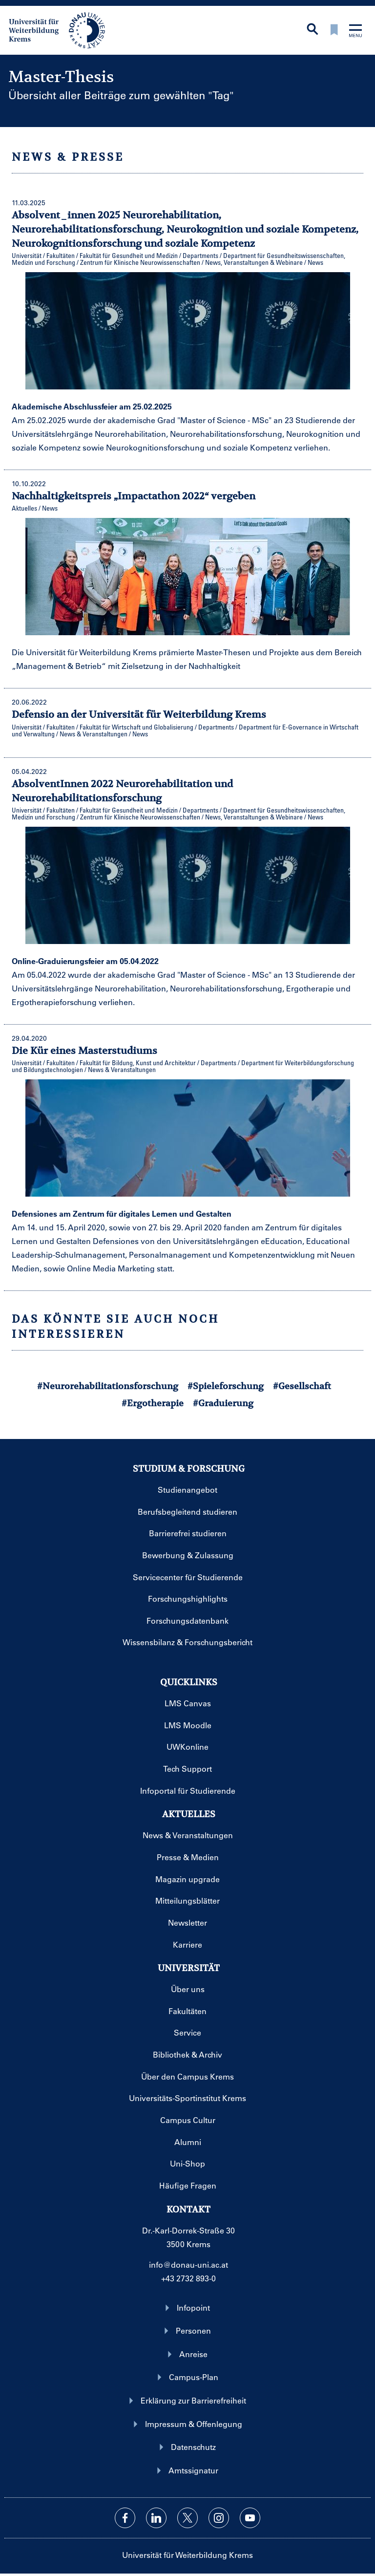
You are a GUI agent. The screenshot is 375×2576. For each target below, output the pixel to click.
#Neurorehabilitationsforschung (107, 1386)
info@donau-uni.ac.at (188, 2264)
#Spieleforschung (226, 1386)
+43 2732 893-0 (188, 2278)
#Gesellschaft (302, 1386)
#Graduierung (223, 1403)
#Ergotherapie (153, 1403)
